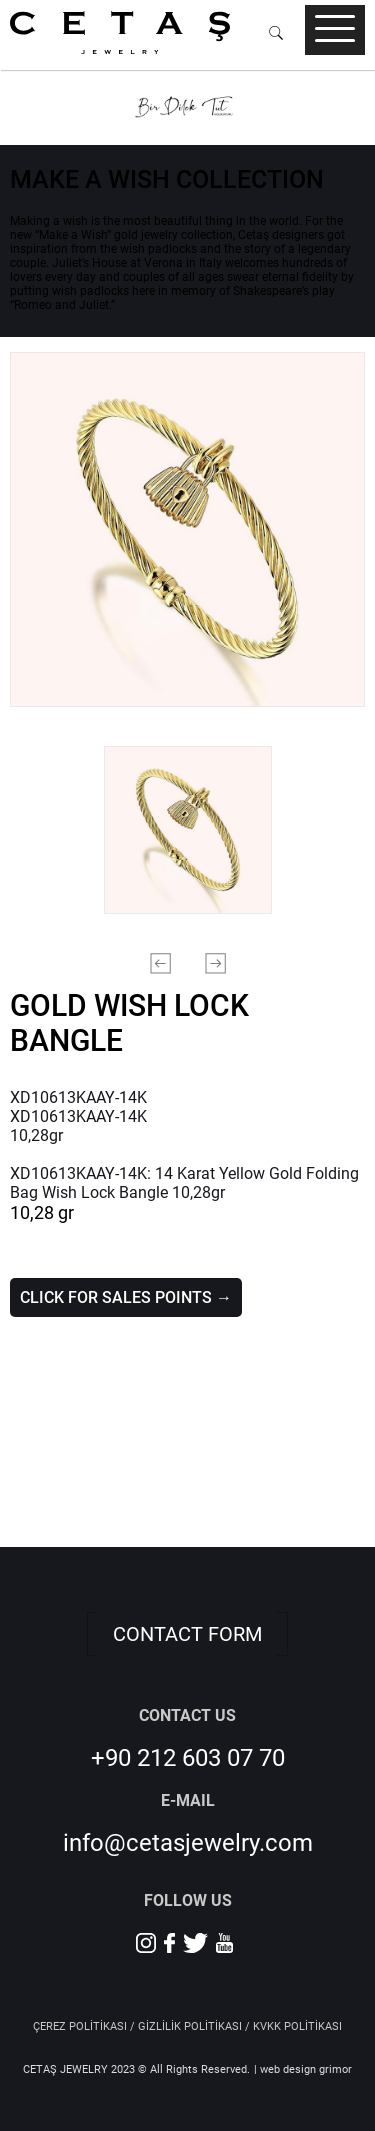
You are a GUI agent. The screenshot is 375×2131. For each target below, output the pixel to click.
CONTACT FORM (187, 1634)
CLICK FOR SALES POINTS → (126, 1297)
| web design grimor (303, 2069)
